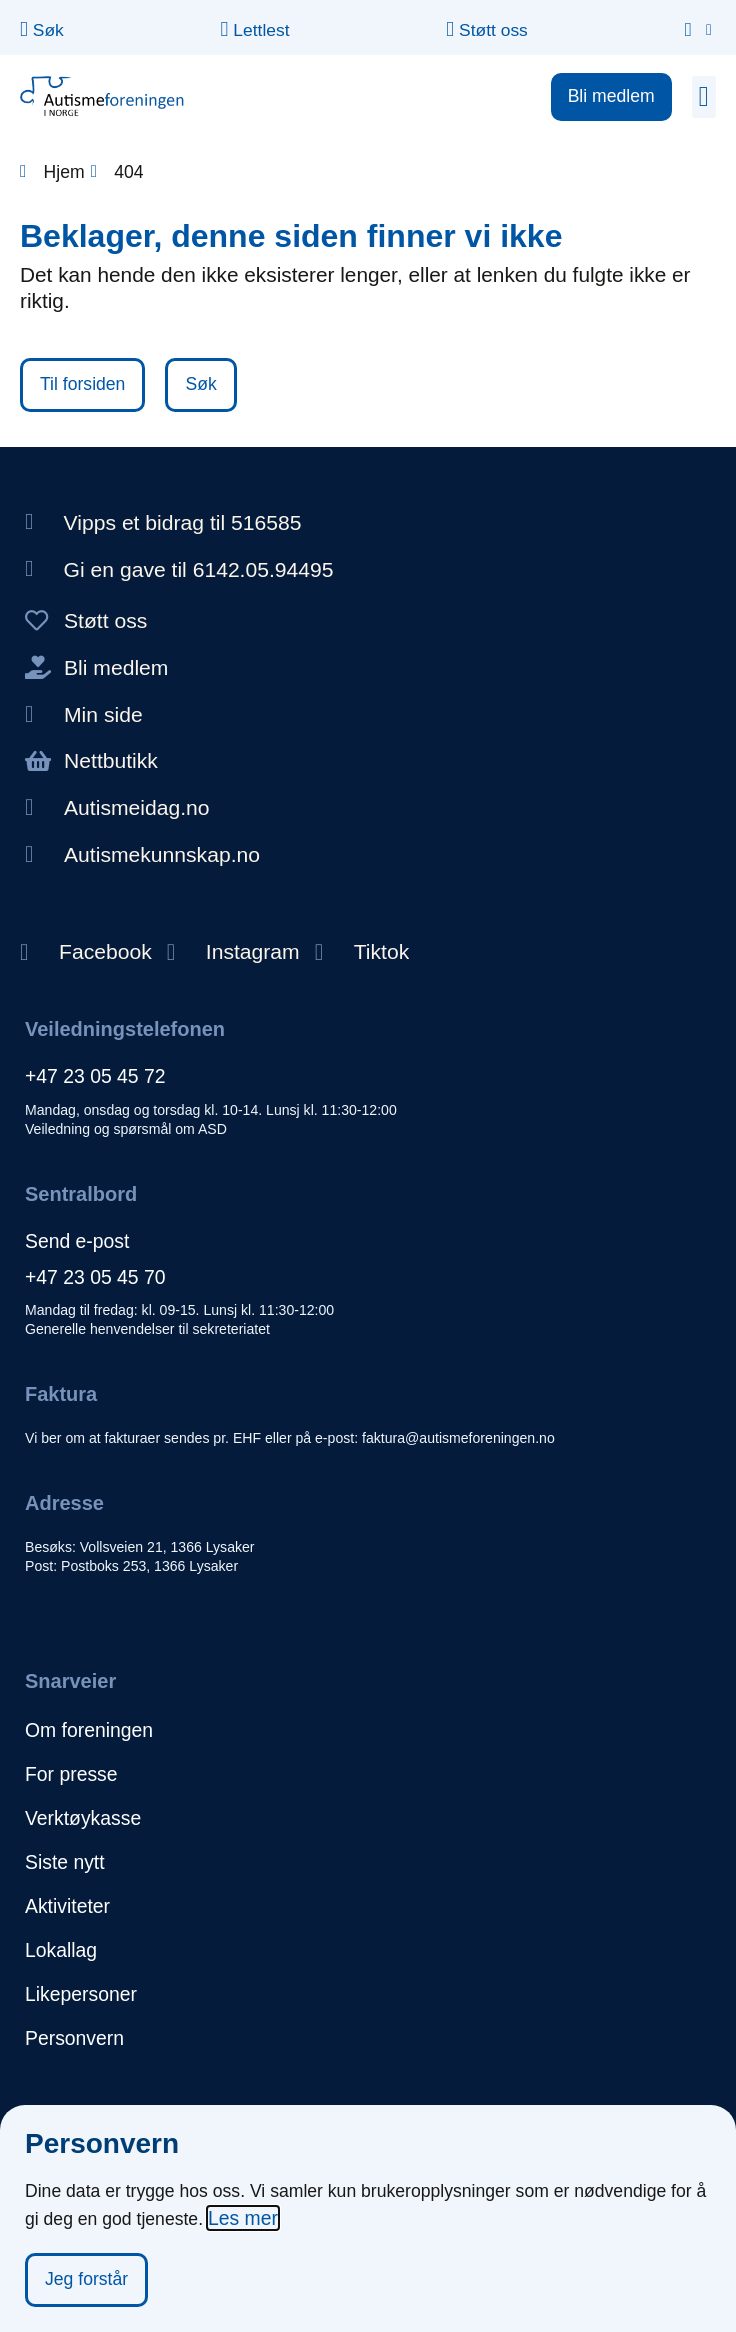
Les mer (243, 2218)
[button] (704, 97)
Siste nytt (65, 1862)
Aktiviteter (67, 1906)
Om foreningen (89, 1730)
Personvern (74, 2038)
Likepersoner (81, 1994)
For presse (71, 1774)
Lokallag (61, 1950)
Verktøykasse (83, 1818)
